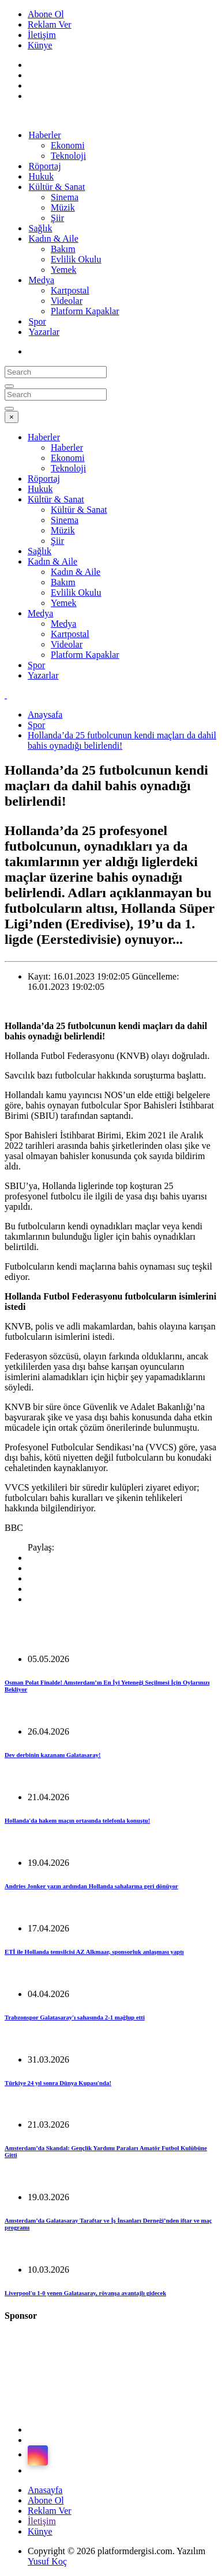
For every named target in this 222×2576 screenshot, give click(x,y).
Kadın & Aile (53, 238)
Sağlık (39, 551)
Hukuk (40, 489)
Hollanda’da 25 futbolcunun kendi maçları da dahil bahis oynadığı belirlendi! (122, 740)
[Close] (11, 417)
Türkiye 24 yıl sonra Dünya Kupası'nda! (58, 2082)
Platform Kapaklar (85, 311)
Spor (36, 665)
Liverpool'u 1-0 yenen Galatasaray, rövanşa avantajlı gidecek (85, 2292)
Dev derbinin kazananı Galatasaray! (52, 1754)
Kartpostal (70, 290)
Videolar (66, 301)
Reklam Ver (50, 24)
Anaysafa (45, 714)
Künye (40, 45)
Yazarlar (44, 332)
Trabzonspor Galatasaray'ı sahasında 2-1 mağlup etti (75, 2017)
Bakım (63, 249)
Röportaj (44, 478)
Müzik (63, 207)
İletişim (42, 35)
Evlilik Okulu (76, 259)
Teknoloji (68, 156)
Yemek (64, 270)
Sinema (64, 197)
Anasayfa (45, 2490)
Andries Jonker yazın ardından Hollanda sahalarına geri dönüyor (91, 1886)
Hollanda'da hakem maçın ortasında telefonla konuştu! (77, 1820)
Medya (41, 280)
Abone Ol (46, 14)
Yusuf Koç (47, 2561)
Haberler (45, 135)
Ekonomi (68, 145)
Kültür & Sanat (57, 187)
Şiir (57, 541)
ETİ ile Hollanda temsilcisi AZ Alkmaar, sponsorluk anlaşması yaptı (94, 1951)
